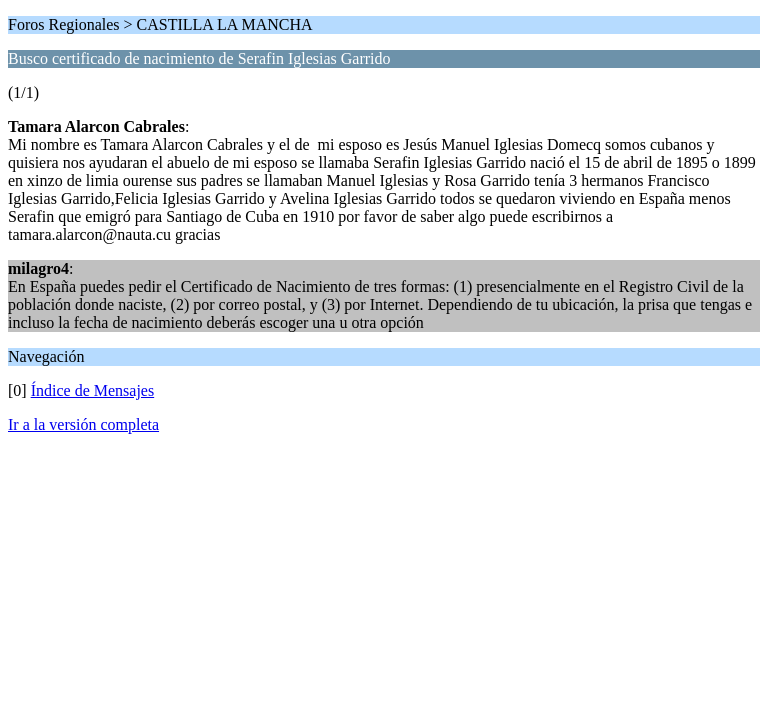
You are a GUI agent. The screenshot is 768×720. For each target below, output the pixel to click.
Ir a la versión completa (83, 424)
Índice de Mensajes (93, 390)
